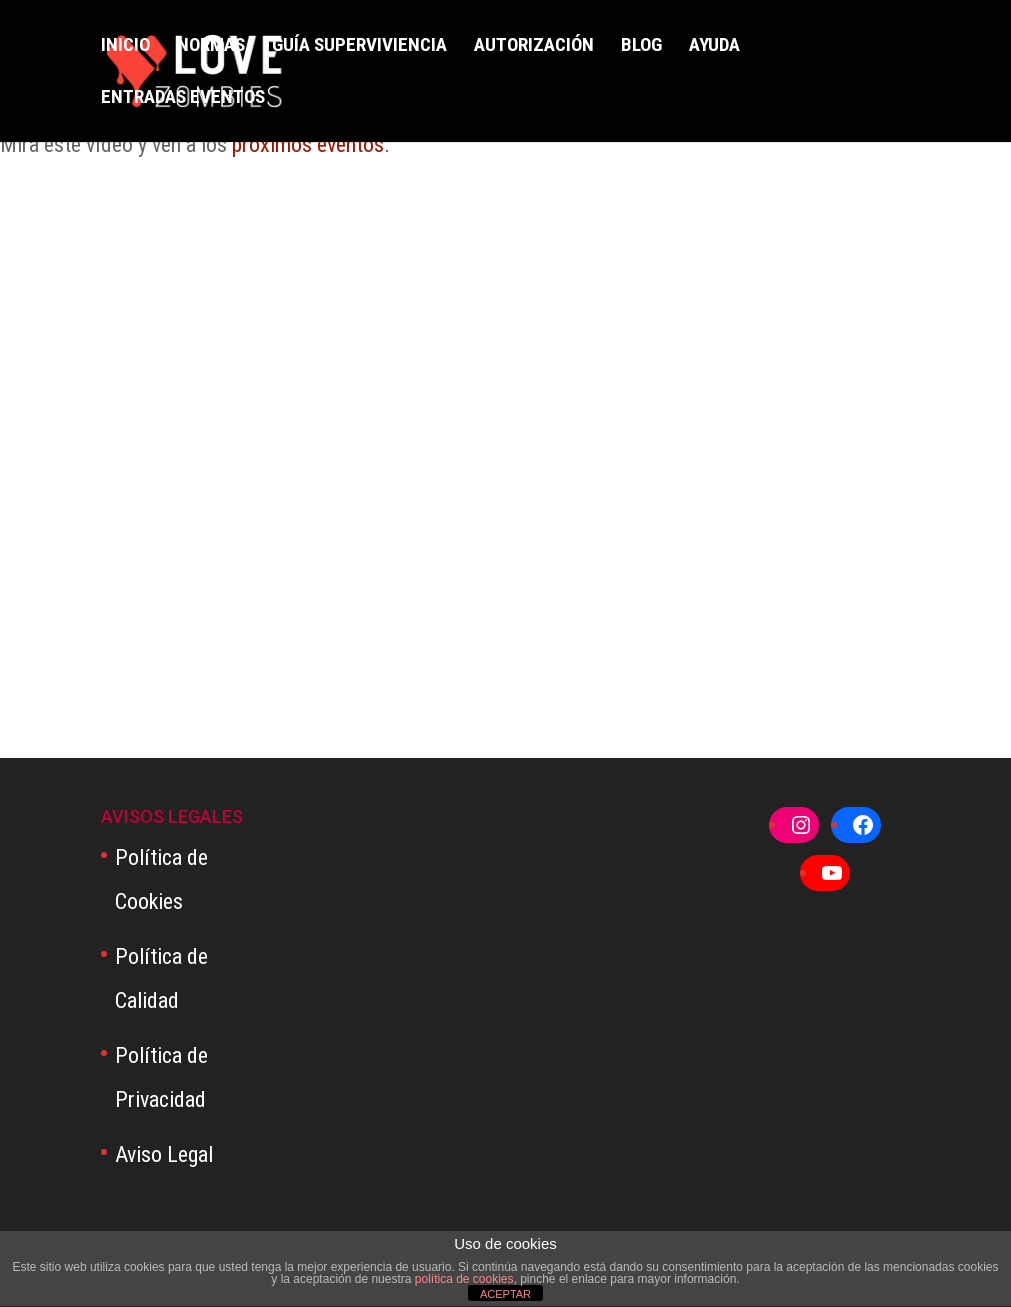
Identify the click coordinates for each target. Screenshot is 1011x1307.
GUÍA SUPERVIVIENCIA (359, 47)
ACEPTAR (505, 1294)
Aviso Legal (164, 1154)
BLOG (641, 47)
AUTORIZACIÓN (534, 47)
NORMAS (211, 47)
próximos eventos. (311, 144)
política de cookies (464, 1279)
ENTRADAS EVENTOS (183, 99)
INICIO (125, 47)
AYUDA (714, 47)
